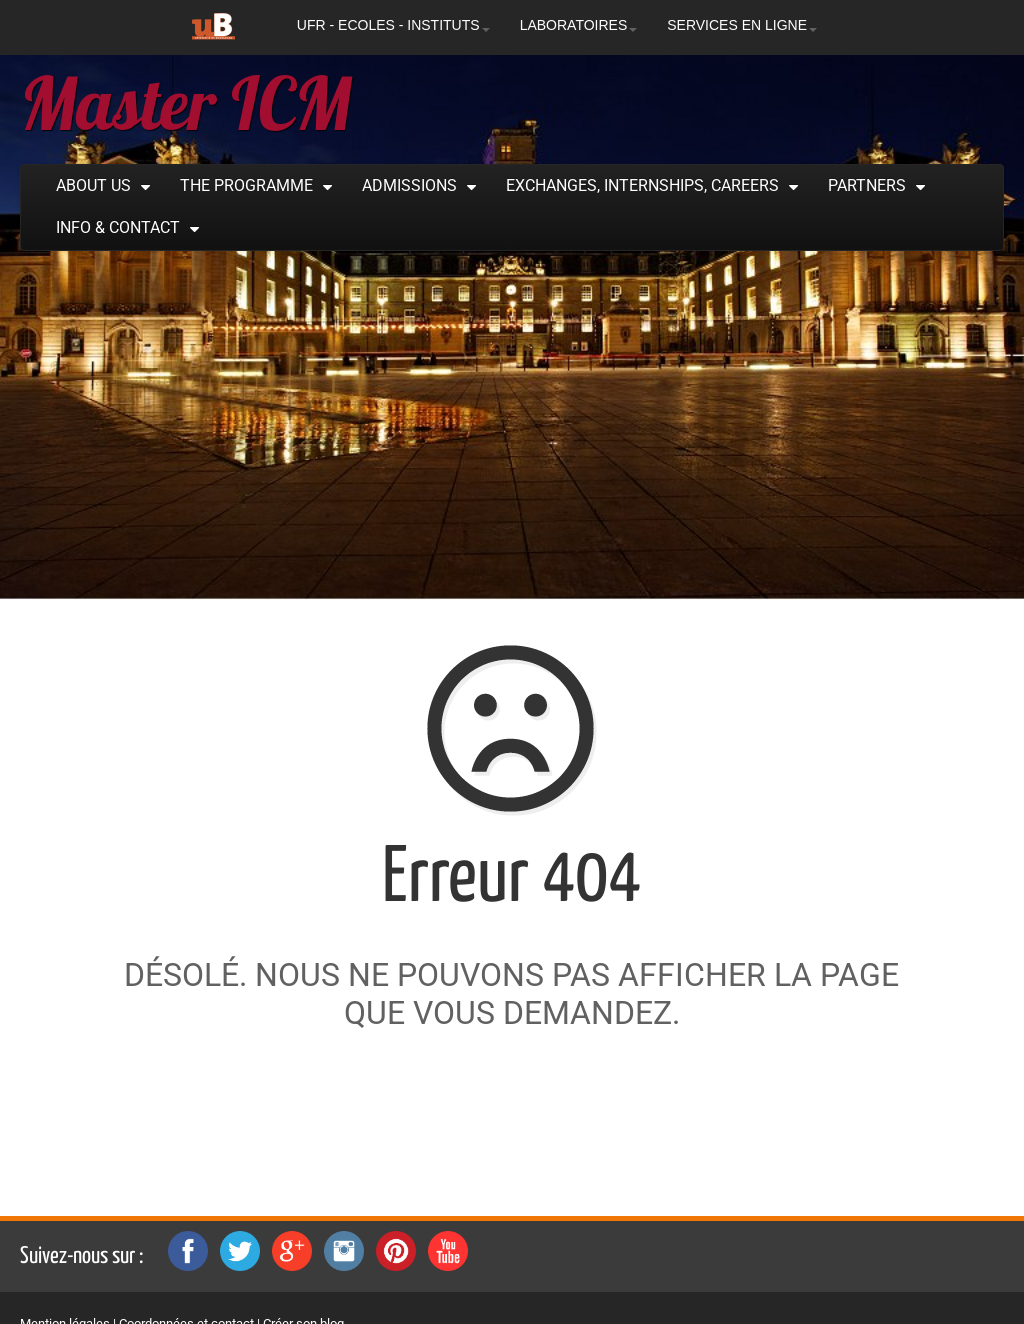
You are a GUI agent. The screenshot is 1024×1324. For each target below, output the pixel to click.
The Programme (246, 185)
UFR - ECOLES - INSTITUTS (393, 25)
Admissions (409, 185)
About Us (93, 185)
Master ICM (185, 103)
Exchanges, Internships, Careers (642, 185)
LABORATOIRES (579, 25)
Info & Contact (118, 227)
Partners (867, 185)
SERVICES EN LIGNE (742, 25)
